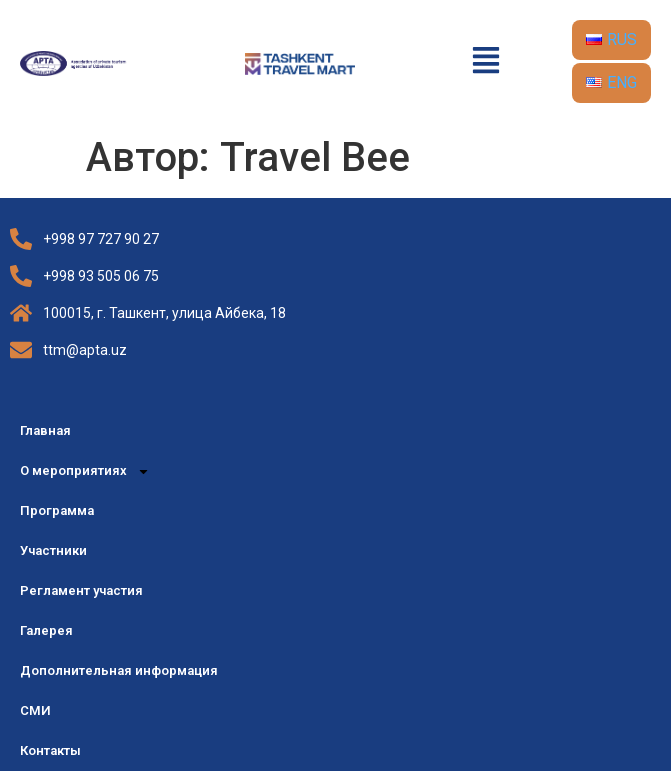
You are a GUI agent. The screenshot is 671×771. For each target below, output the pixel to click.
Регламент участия (81, 590)
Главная (45, 430)
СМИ (35, 710)
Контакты (50, 750)
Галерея (46, 630)
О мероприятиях (85, 471)
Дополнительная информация (119, 670)
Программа (57, 510)
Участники (53, 550)
